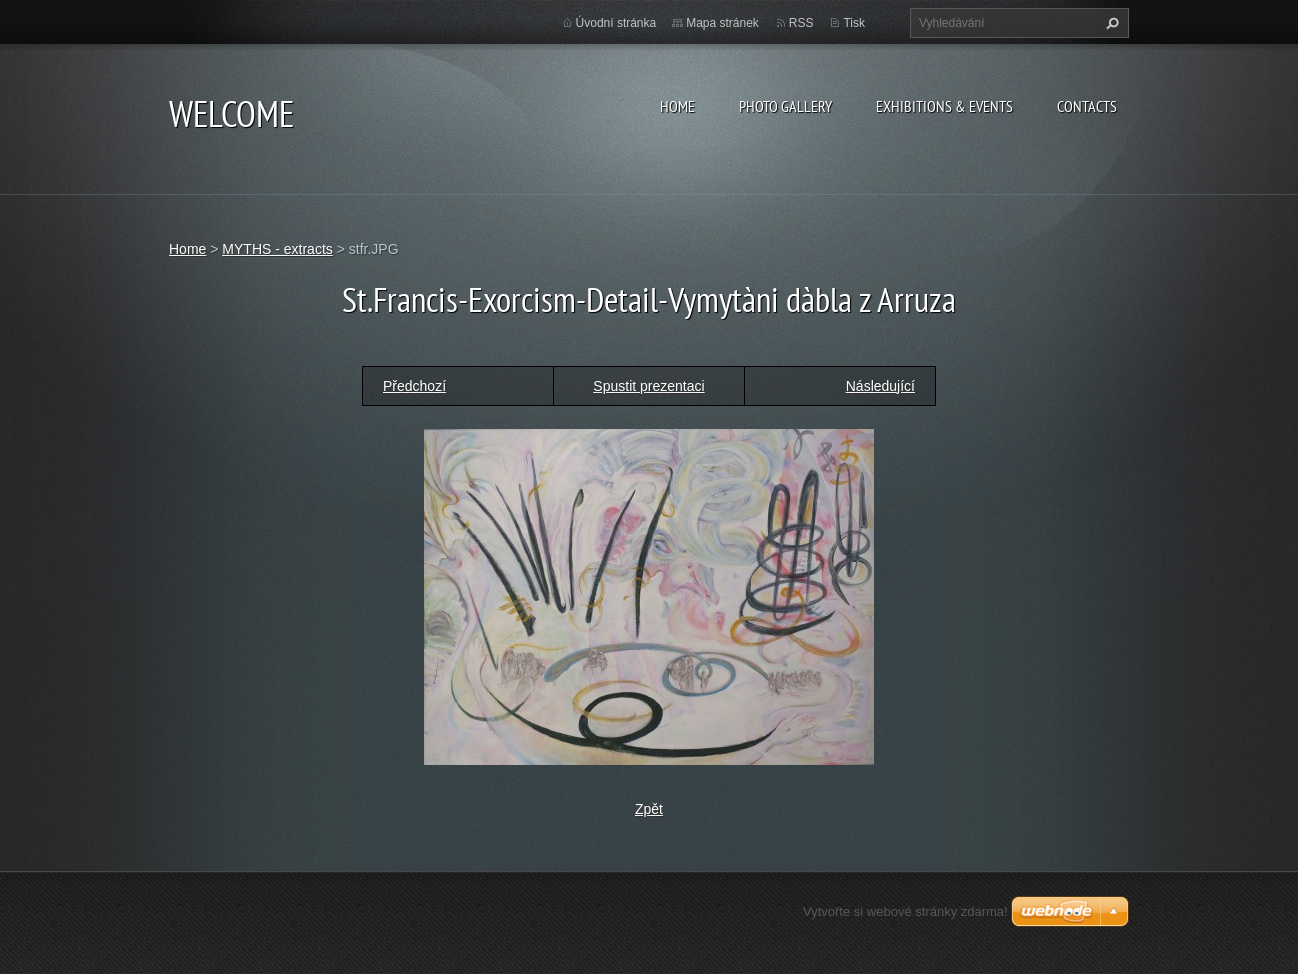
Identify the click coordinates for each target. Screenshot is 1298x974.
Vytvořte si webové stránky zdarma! (905, 911)
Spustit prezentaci (648, 386)
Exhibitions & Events (944, 106)
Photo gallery (785, 106)
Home (677, 106)
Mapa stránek (722, 23)
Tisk (854, 23)
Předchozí (414, 386)
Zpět (649, 809)
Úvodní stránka (616, 23)
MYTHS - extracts (277, 249)
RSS (801, 23)
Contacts (1087, 106)
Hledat (1110, 23)
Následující (880, 386)
